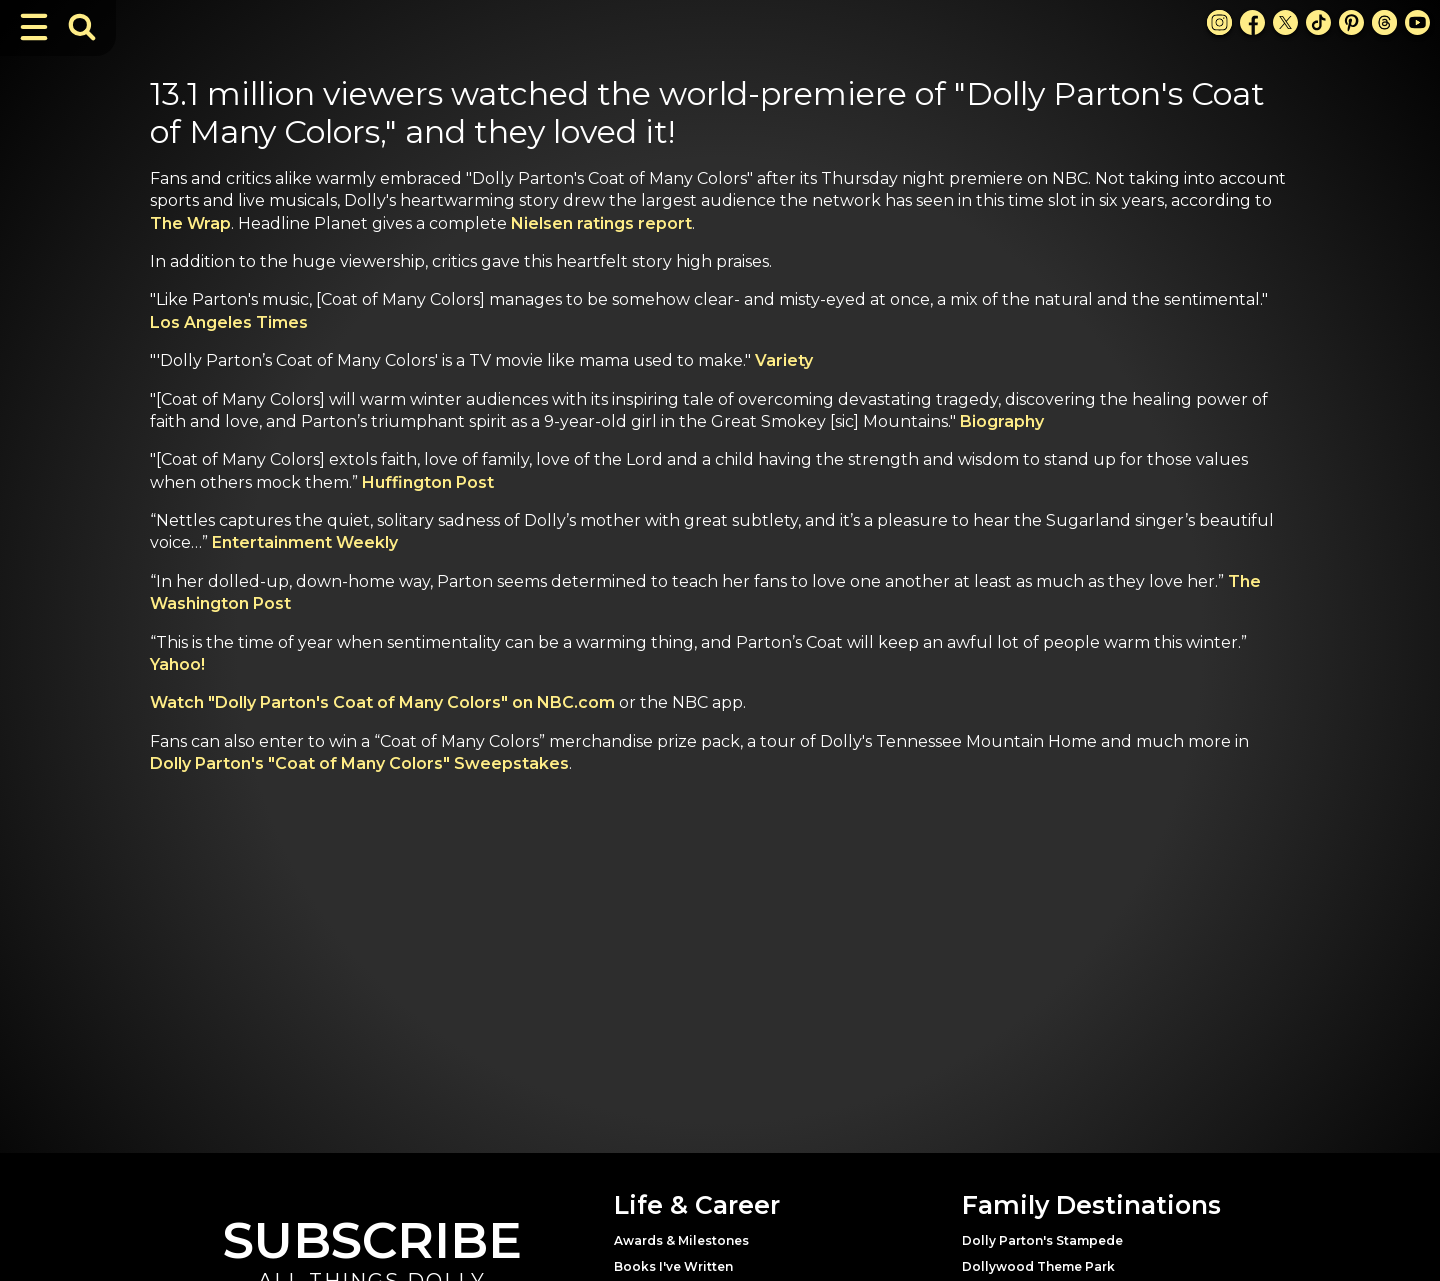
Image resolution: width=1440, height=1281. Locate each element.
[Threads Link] (1384, 22)
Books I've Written (673, 1266)
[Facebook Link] (1252, 22)
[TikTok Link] (1318, 22)
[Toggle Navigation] (34, 27)
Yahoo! (177, 664)
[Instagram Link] (1219, 22)
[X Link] (1285, 22)
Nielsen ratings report (601, 223)
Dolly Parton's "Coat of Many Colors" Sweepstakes (359, 763)
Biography (1002, 421)
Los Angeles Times (229, 322)
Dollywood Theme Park (1038, 1266)
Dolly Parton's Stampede (1042, 1240)
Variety (784, 360)
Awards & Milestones (681, 1240)
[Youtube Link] (1417, 22)
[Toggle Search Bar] (82, 27)
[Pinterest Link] (1351, 22)
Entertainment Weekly (305, 542)
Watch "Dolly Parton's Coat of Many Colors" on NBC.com (382, 702)
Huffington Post (428, 482)
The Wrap (190, 223)
